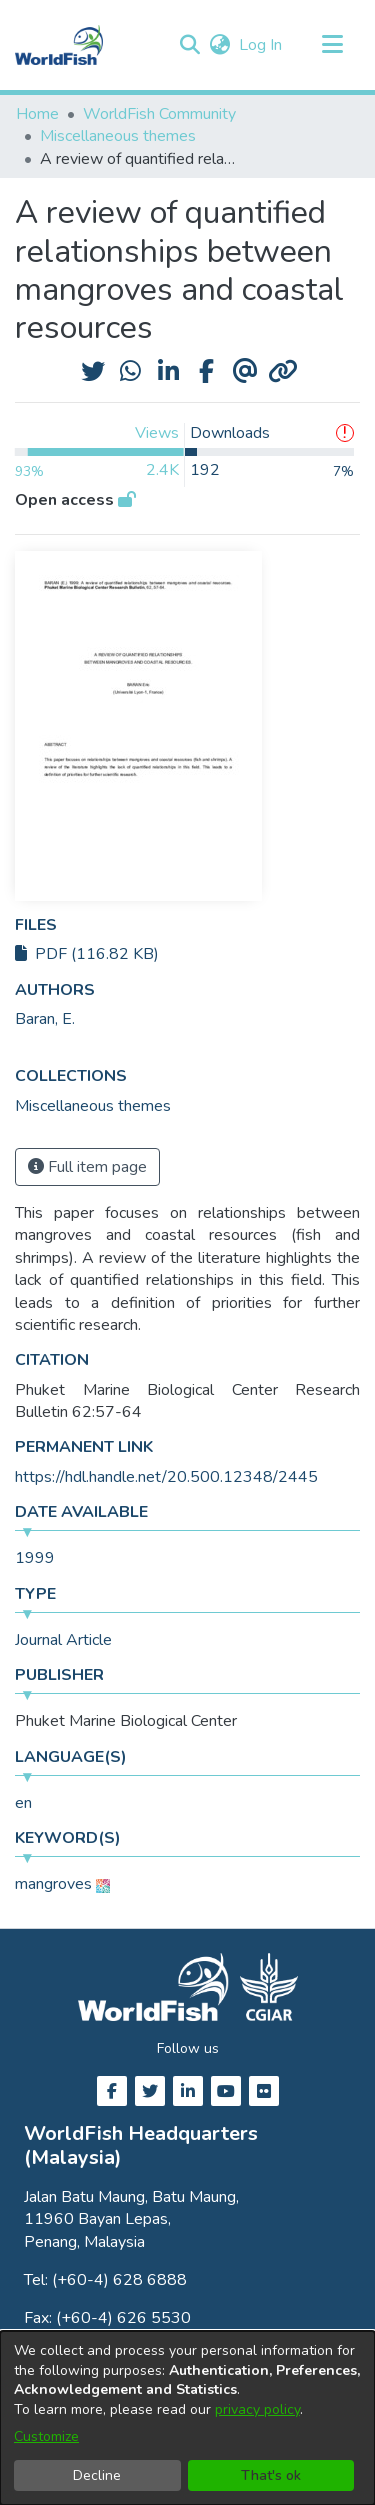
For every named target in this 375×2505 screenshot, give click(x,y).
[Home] (59, 45)
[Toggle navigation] (332, 45)
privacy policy (257, 2409)
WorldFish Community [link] (159, 114)
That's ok (271, 2475)
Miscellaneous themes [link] (118, 136)
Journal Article (63, 1640)
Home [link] (37, 114)
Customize (46, 2436)
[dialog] (187, 2418)
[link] (93, 1106)
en (23, 1803)
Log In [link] (261, 45)
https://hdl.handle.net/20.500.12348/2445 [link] (166, 1477)
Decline (97, 2475)
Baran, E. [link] (45, 1019)
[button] (189, 45)
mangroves (53, 1884)
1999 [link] (35, 1558)
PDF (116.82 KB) (87, 954)
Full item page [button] (87, 1167)
